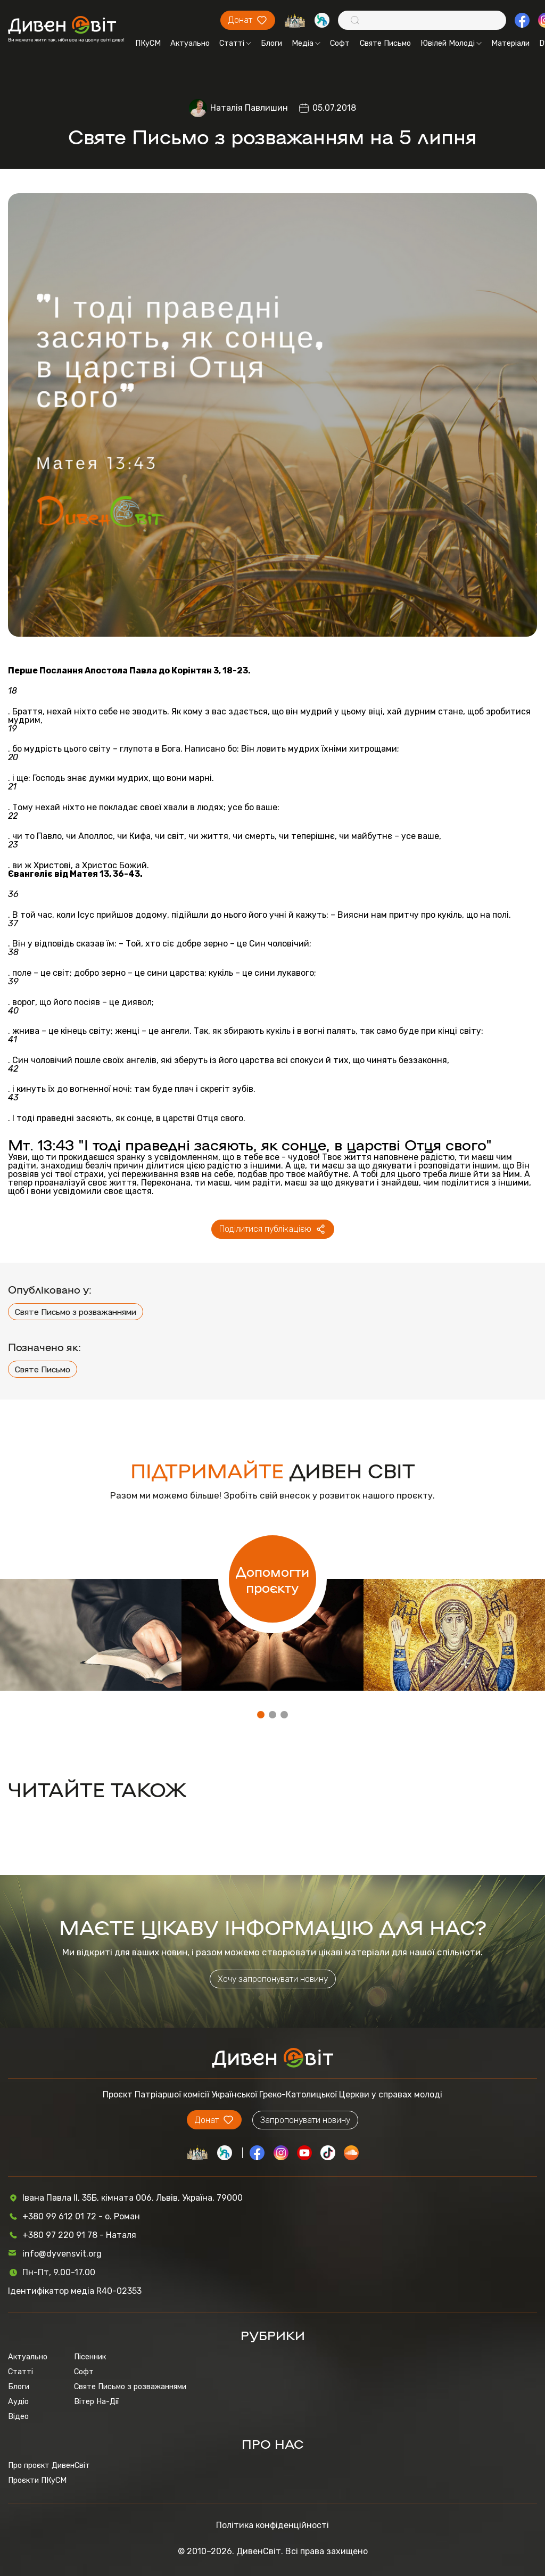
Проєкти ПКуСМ (37, 2480)
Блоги (271, 43)
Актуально (190, 43)
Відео (18, 2416)
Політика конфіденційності (272, 2525)
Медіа (306, 43)
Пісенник (90, 2356)
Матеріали (510, 43)
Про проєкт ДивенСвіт (49, 2465)
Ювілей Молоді (451, 43)
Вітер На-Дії (96, 2401)
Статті (235, 43)
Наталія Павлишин (249, 108)
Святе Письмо (385, 43)
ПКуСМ (148, 43)
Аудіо (18, 2401)
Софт (340, 43)
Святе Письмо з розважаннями (75, 1312)
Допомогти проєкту (272, 1579)
